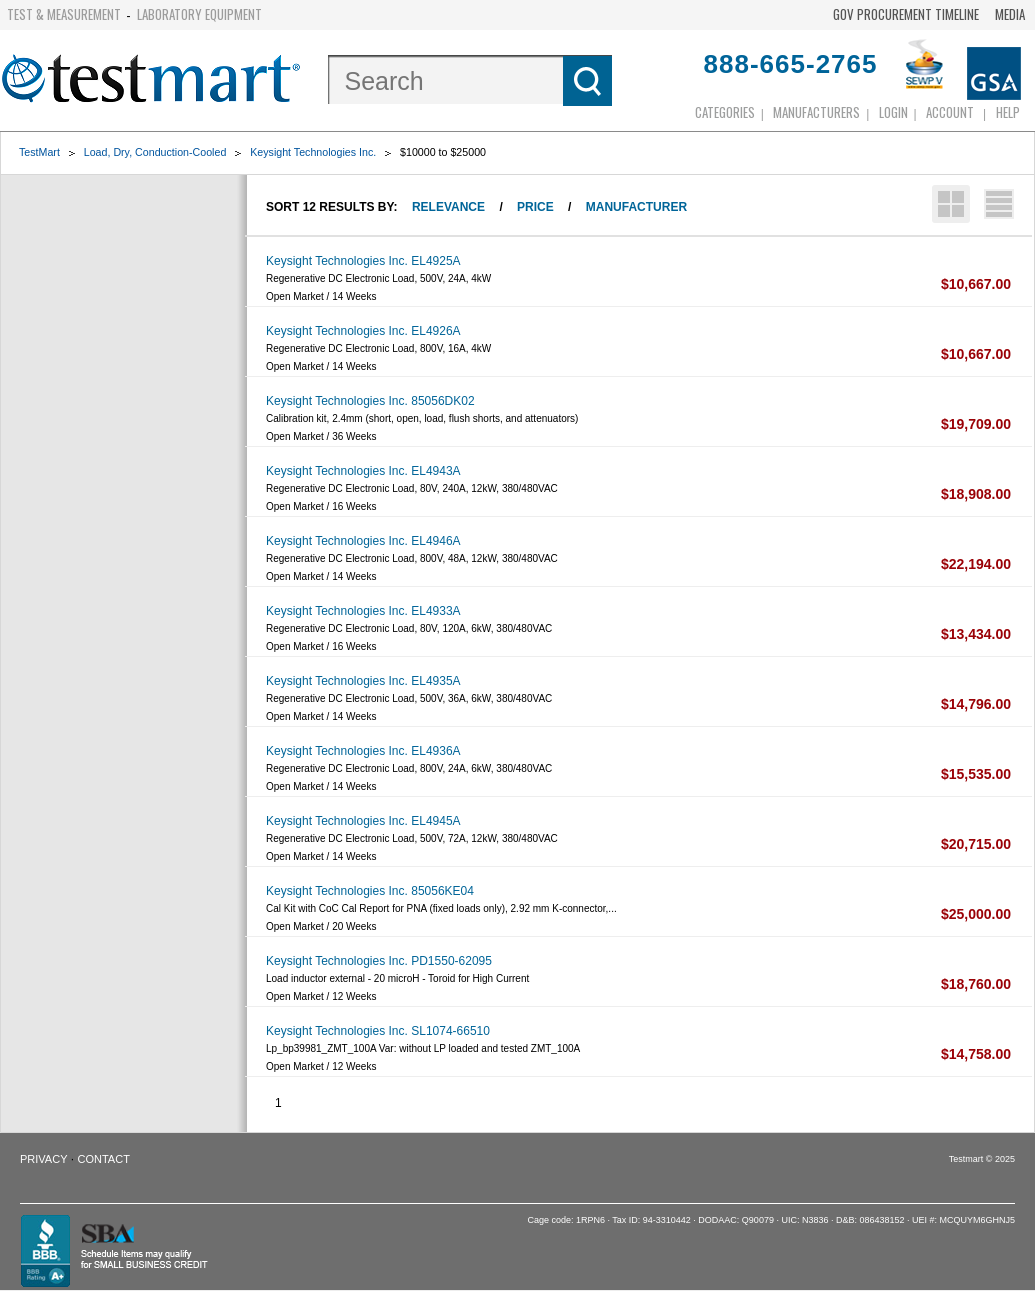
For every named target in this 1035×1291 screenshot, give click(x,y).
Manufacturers (816, 112)
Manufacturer (636, 207)
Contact (104, 1159)
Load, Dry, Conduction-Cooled (155, 152)
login (893, 112)
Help (1008, 112)
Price (535, 207)
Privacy (43, 1159)
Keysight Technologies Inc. (313, 152)
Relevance (448, 207)
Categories (725, 112)
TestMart (39, 152)
